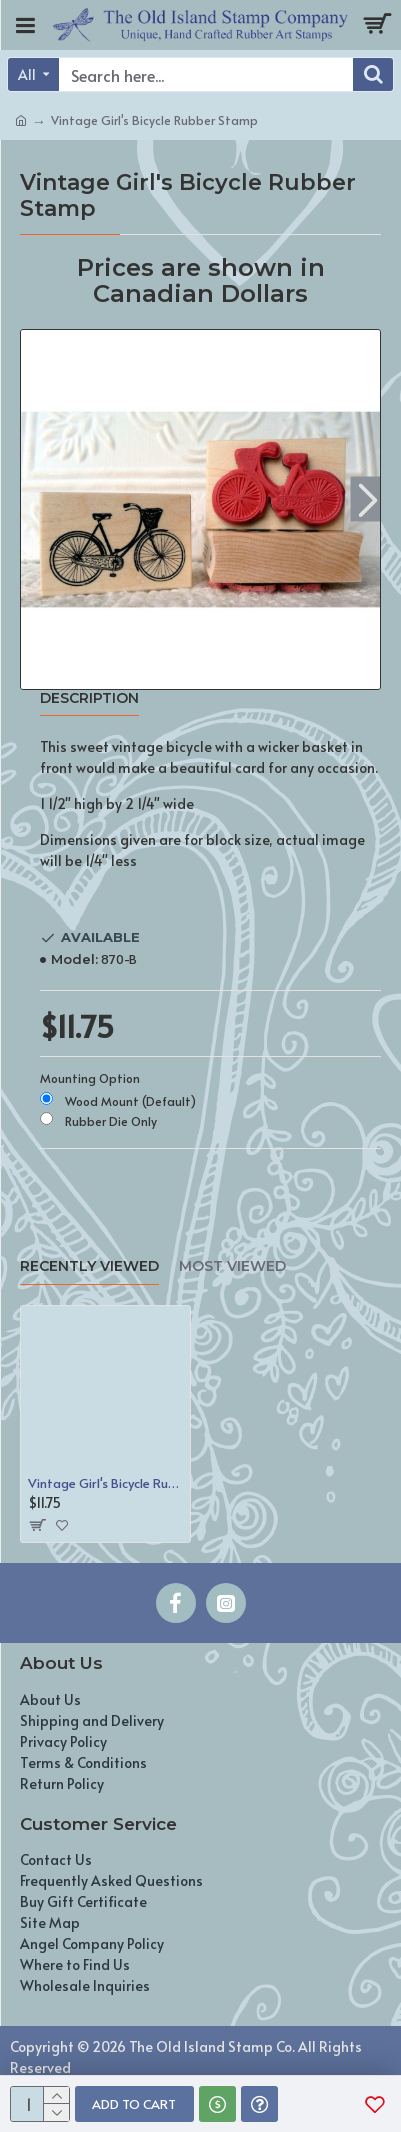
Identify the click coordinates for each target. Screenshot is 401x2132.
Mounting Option (90, 1078)
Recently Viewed (89, 1266)
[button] (367, 499)
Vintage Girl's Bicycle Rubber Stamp (105, 1483)
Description (89, 698)
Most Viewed (232, 1266)
